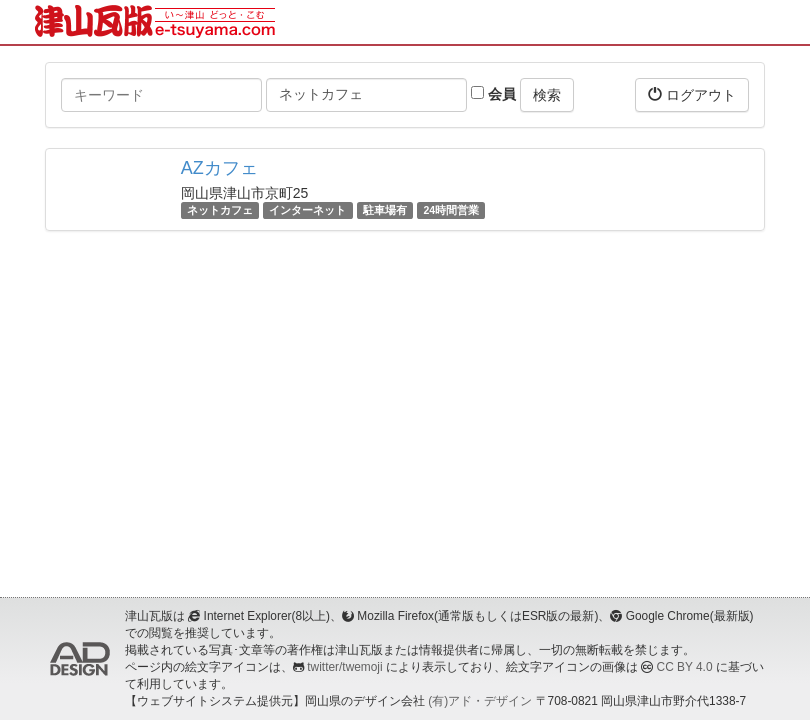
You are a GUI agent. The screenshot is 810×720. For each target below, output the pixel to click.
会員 (493, 94)
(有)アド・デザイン (480, 701)
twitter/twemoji (344, 667)
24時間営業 (451, 210)
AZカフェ (219, 168)
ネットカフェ (220, 210)
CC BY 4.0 (685, 667)
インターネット (307, 210)
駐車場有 (385, 210)
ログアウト (692, 94)
